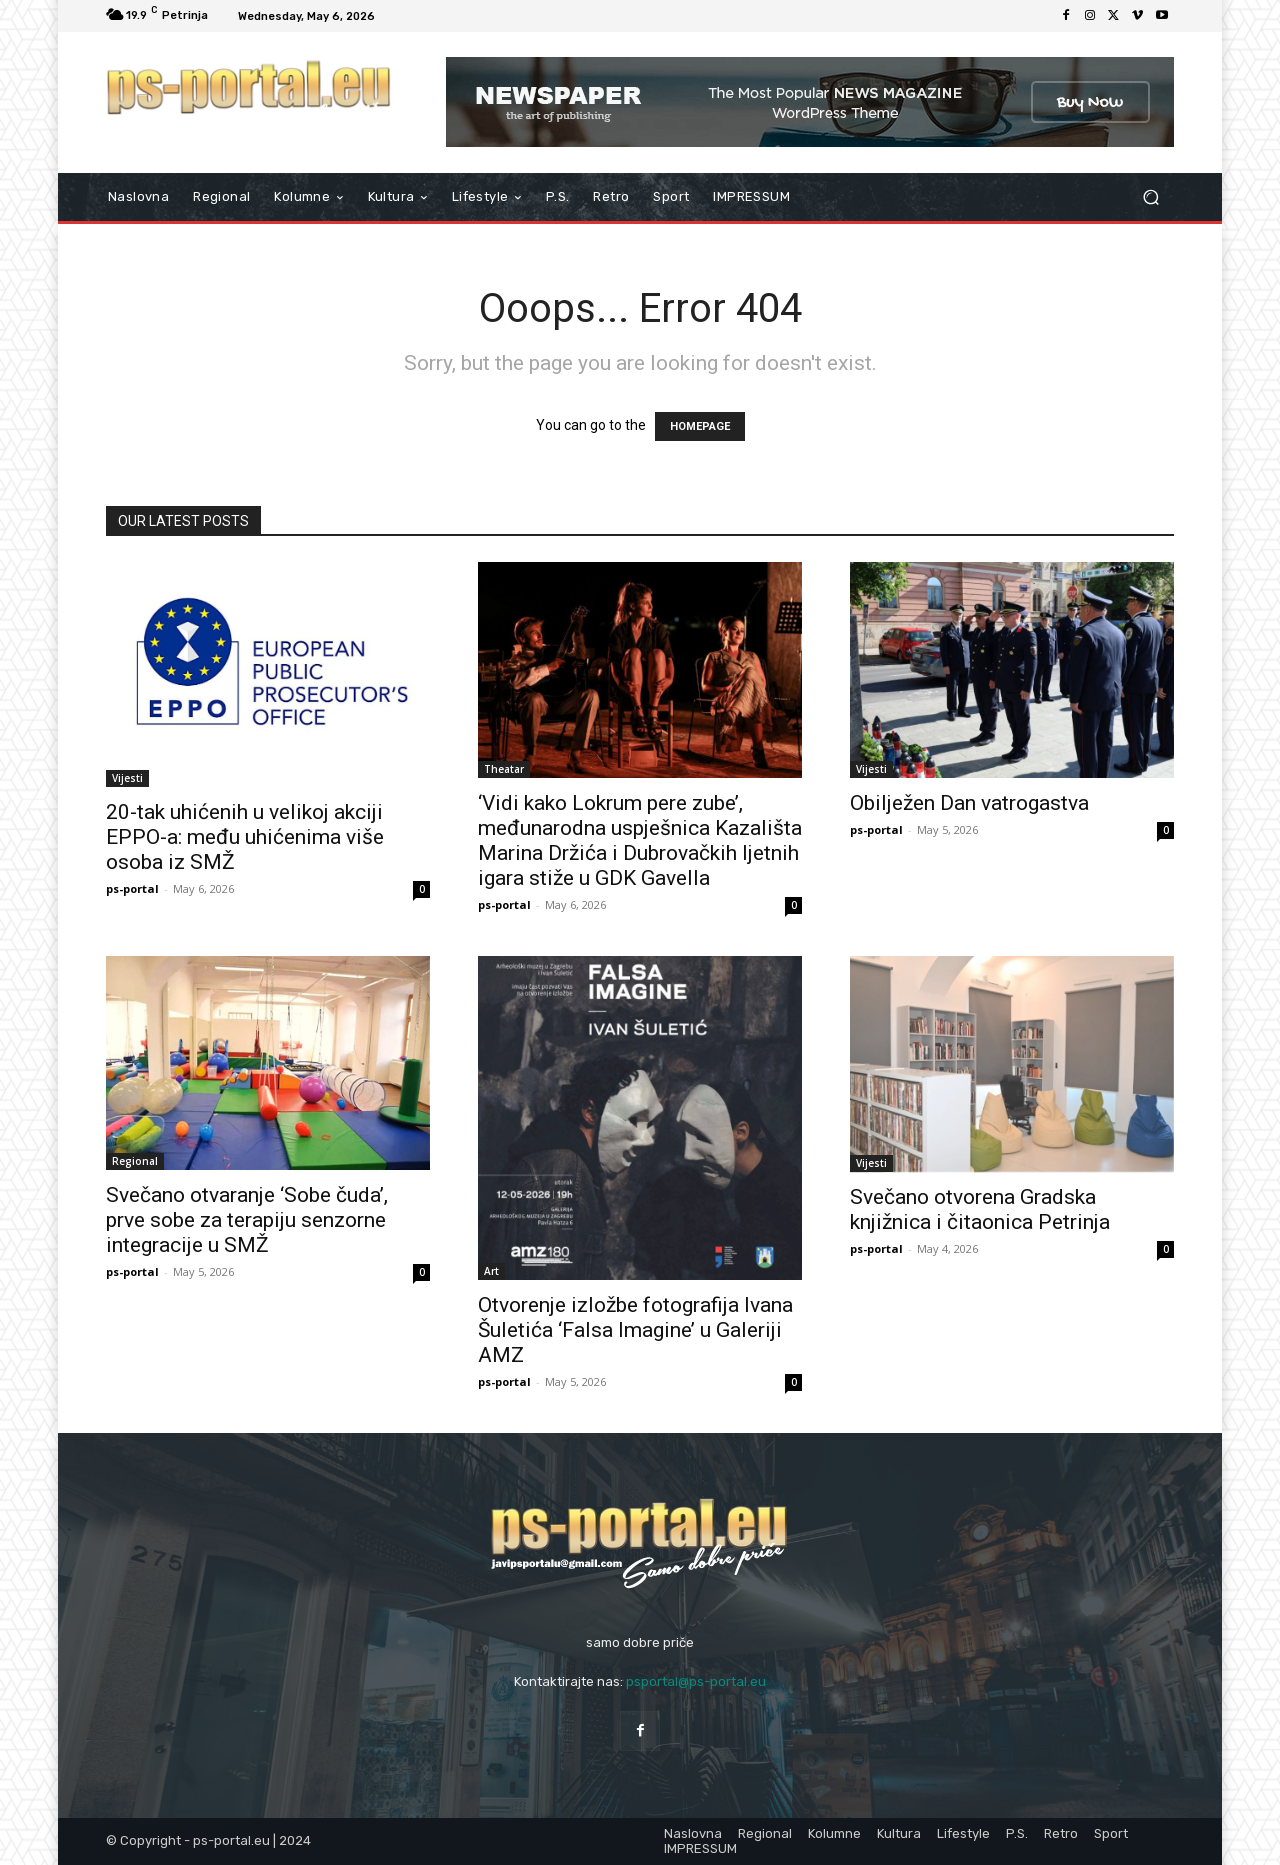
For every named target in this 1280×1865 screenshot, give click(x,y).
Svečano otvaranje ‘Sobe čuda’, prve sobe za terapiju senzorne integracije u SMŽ (247, 1220)
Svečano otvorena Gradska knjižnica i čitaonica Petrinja (980, 1209)
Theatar (504, 769)
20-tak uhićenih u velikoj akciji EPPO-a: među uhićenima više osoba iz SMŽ (245, 837)
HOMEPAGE (700, 426)
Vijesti (127, 778)
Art (491, 1271)
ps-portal (132, 888)
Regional (135, 1161)
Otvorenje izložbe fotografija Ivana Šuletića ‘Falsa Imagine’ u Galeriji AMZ (635, 1330)
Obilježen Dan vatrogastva (969, 803)
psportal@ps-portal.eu (696, 1681)
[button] (1150, 197)
